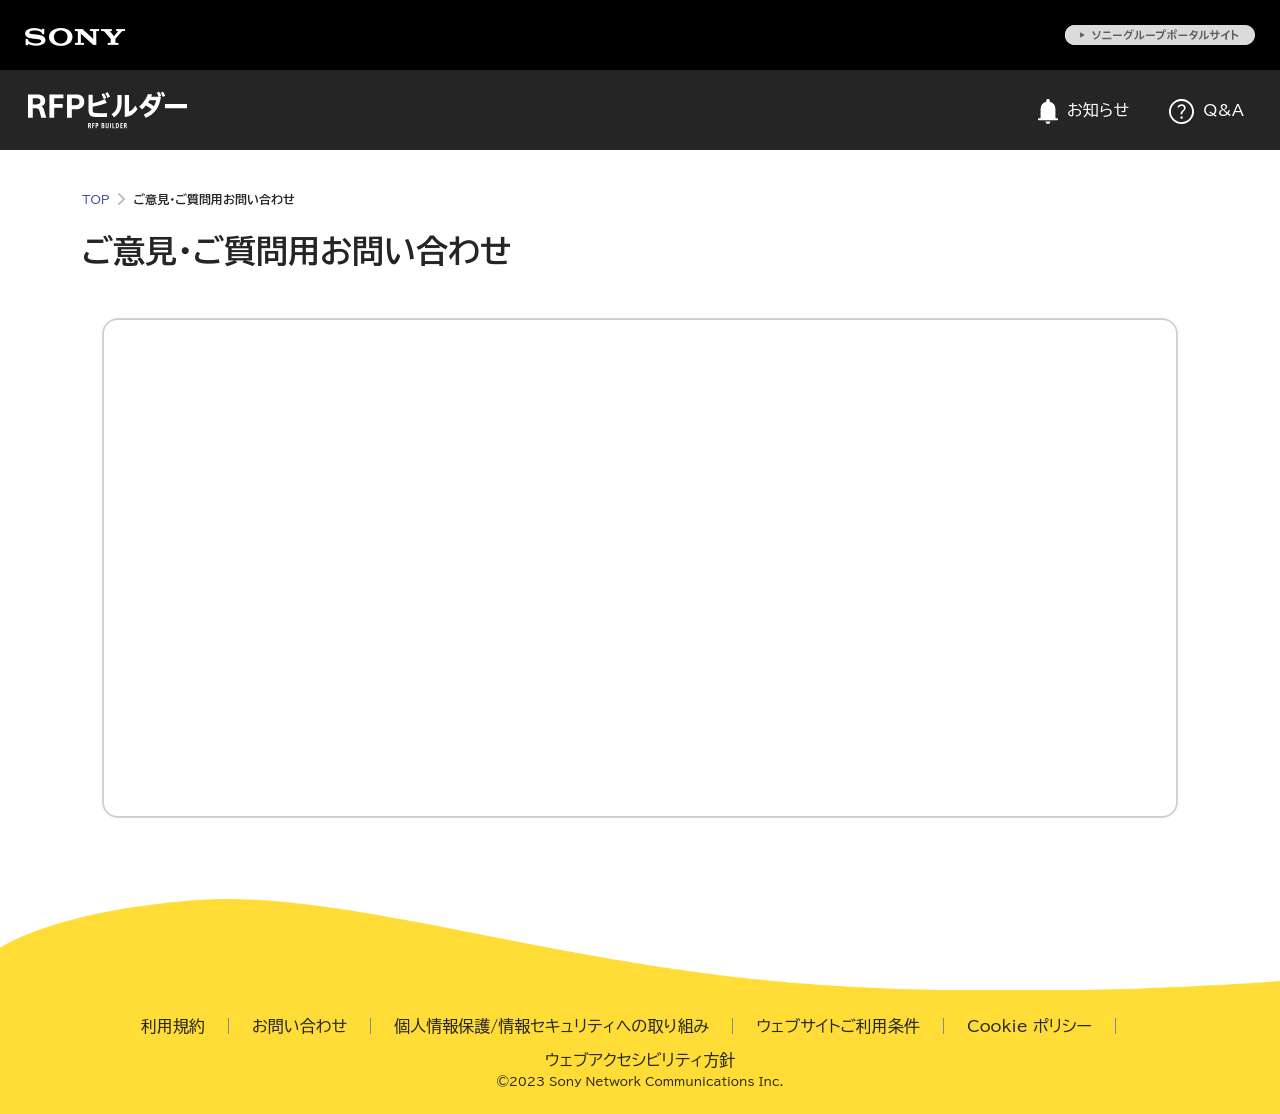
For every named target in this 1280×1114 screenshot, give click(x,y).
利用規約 (173, 1026)
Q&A (1206, 111)
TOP (96, 199)
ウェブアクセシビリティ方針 (640, 1060)
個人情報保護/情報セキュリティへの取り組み (551, 1026)
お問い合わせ (299, 1026)
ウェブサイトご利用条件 (838, 1026)
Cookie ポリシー (1029, 1026)
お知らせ (1083, 111)
